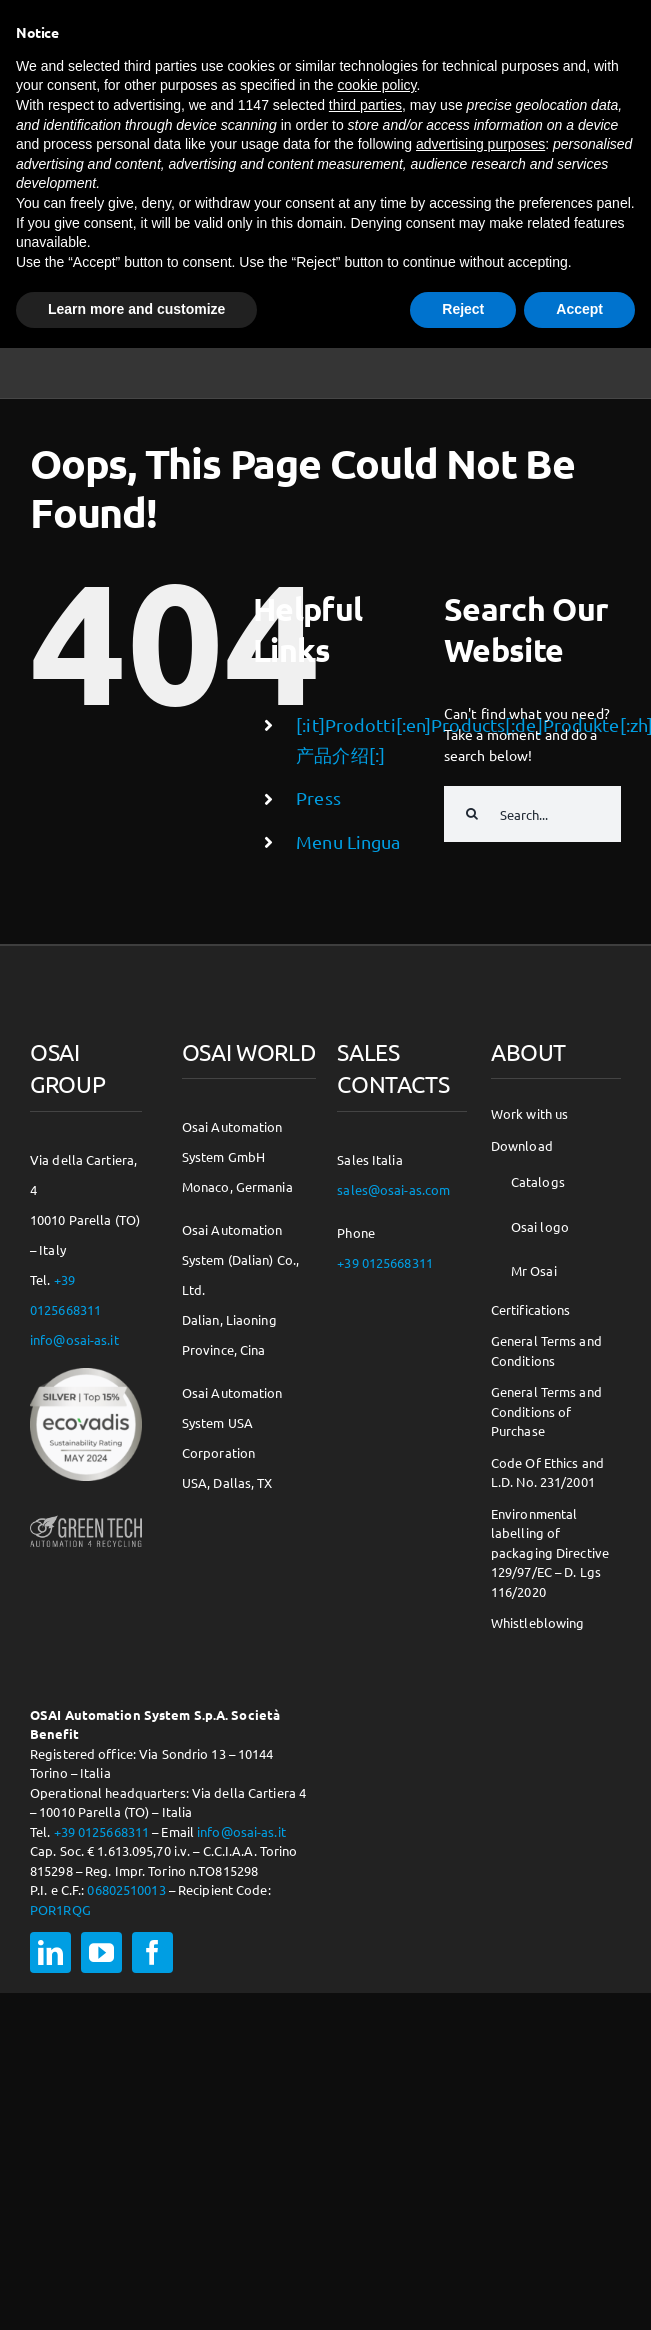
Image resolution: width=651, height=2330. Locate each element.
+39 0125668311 (102, 1831)
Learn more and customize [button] (136, 309)
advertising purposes (480, 144)
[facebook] (152, 1952)
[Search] (472, 814)
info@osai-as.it (74, 1339)
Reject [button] (463, 309)
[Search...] (532, 814)
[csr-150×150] (86, 1375)
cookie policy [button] (376, 85)
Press (318, 797)
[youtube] (101, 1952)
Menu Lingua (348, 841)
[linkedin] (50, 1952)
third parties (365, 105)
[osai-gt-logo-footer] (86, 1518)
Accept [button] (579, 309)
